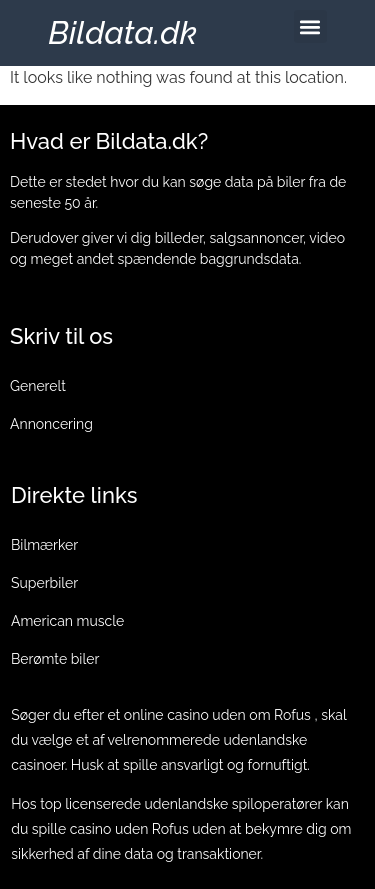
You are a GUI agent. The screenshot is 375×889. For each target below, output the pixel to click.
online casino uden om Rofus (217, 715)
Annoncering (51, 424)
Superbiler (44, 583)
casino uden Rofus (129, 829)
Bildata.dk (122, 32)
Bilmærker (44, 545)
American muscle (67, 621)
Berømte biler (55, 659)
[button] (310, 26)
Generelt (38, 386)
